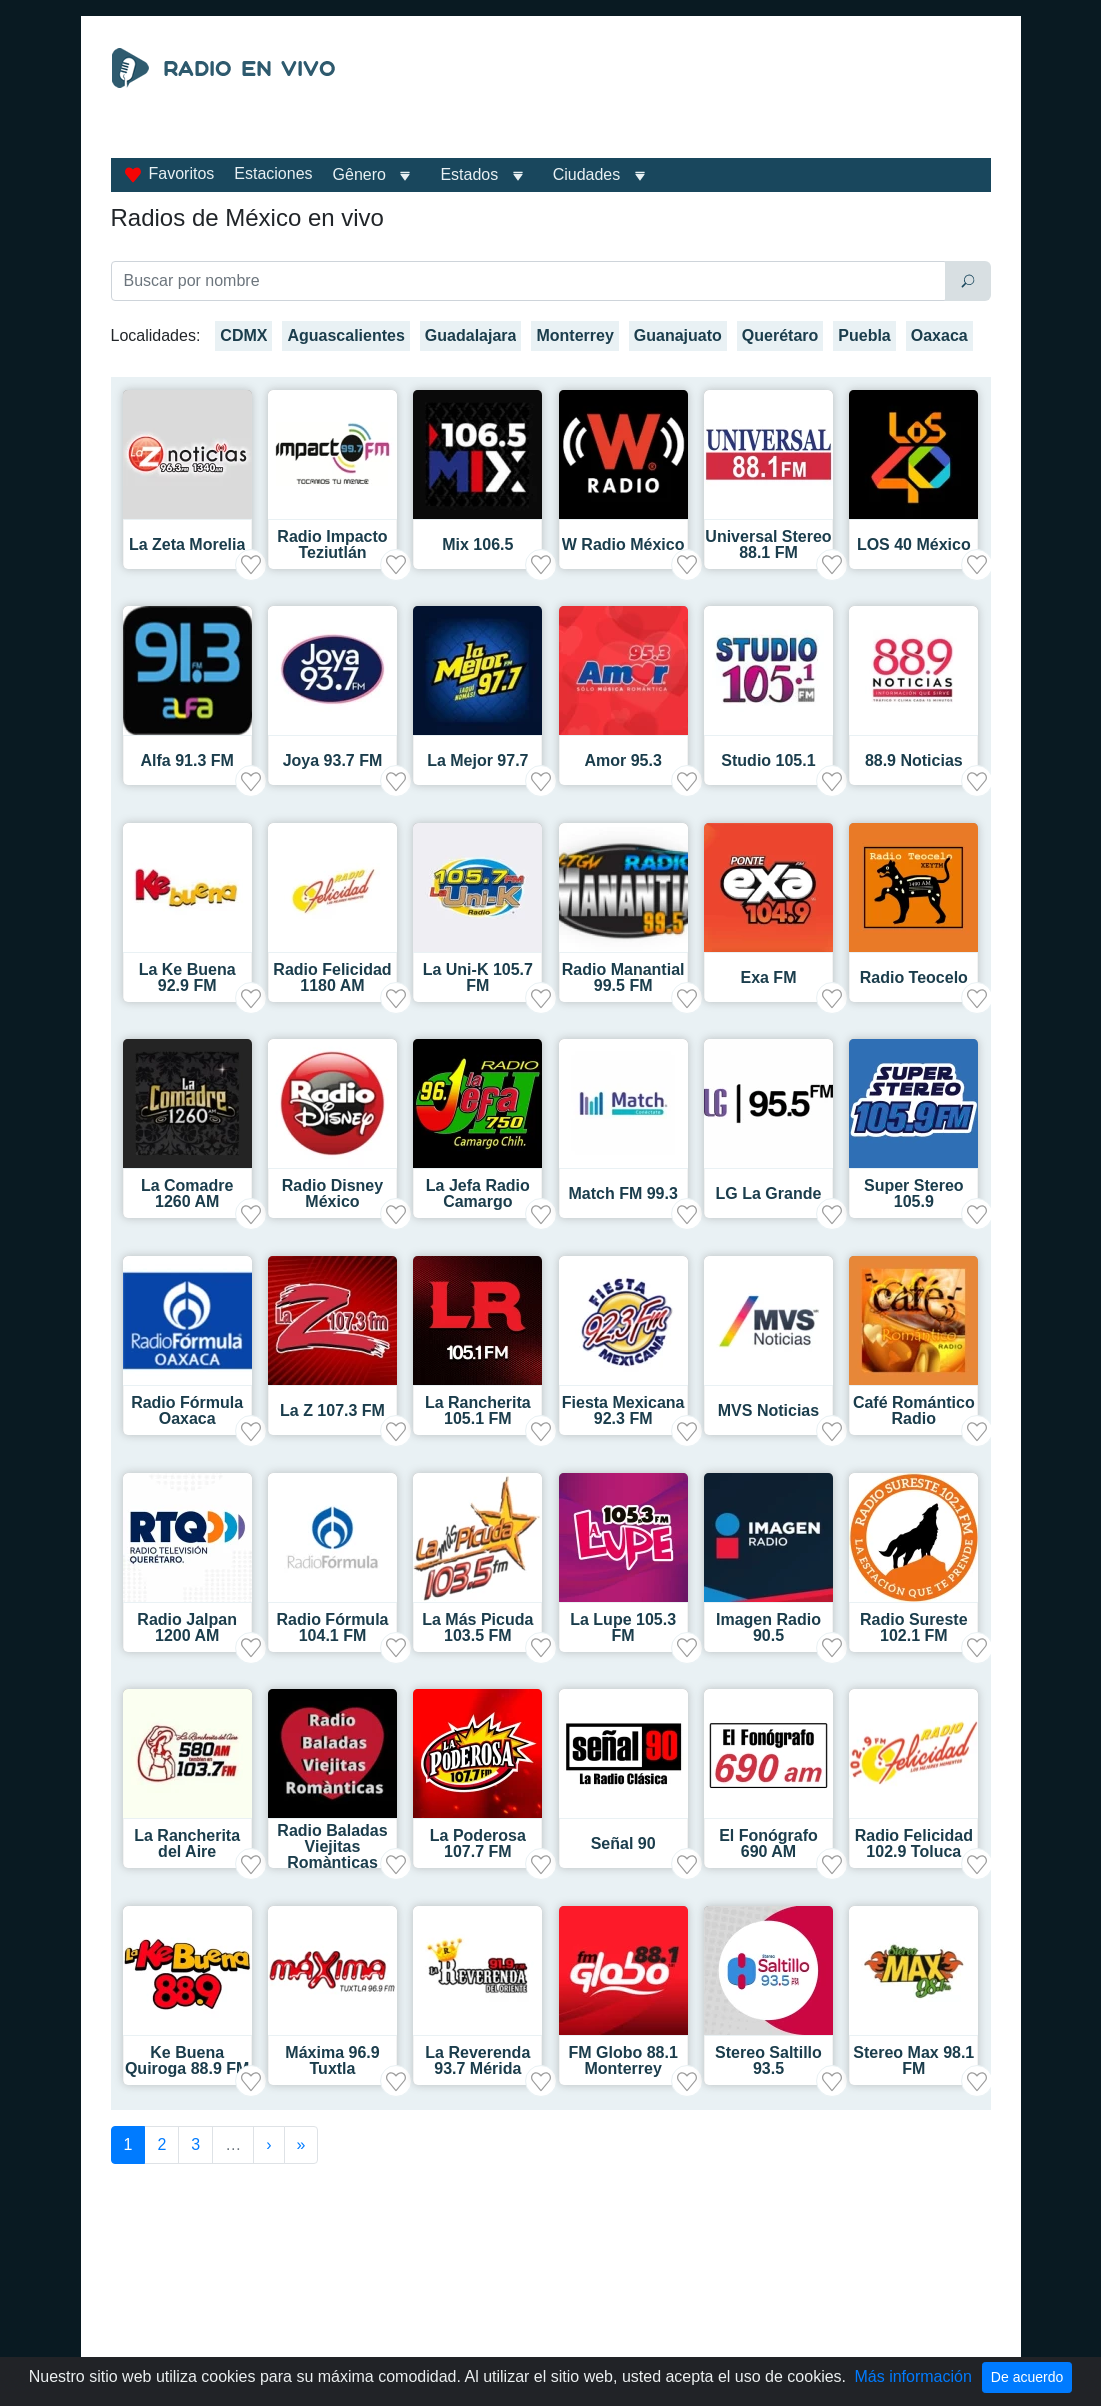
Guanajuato (678, 335)
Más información (912, 2376)
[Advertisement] (686, 98)
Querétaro (780, 335)
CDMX (243, 335)
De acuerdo (1027, 2377)
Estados (469, 174)
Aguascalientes (345, 335)
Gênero (359, 174)
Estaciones (273, 173)
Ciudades (587, 174)
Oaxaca (939, 335)
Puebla (864, 335)
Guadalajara (471, 335)
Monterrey (574, 335)
